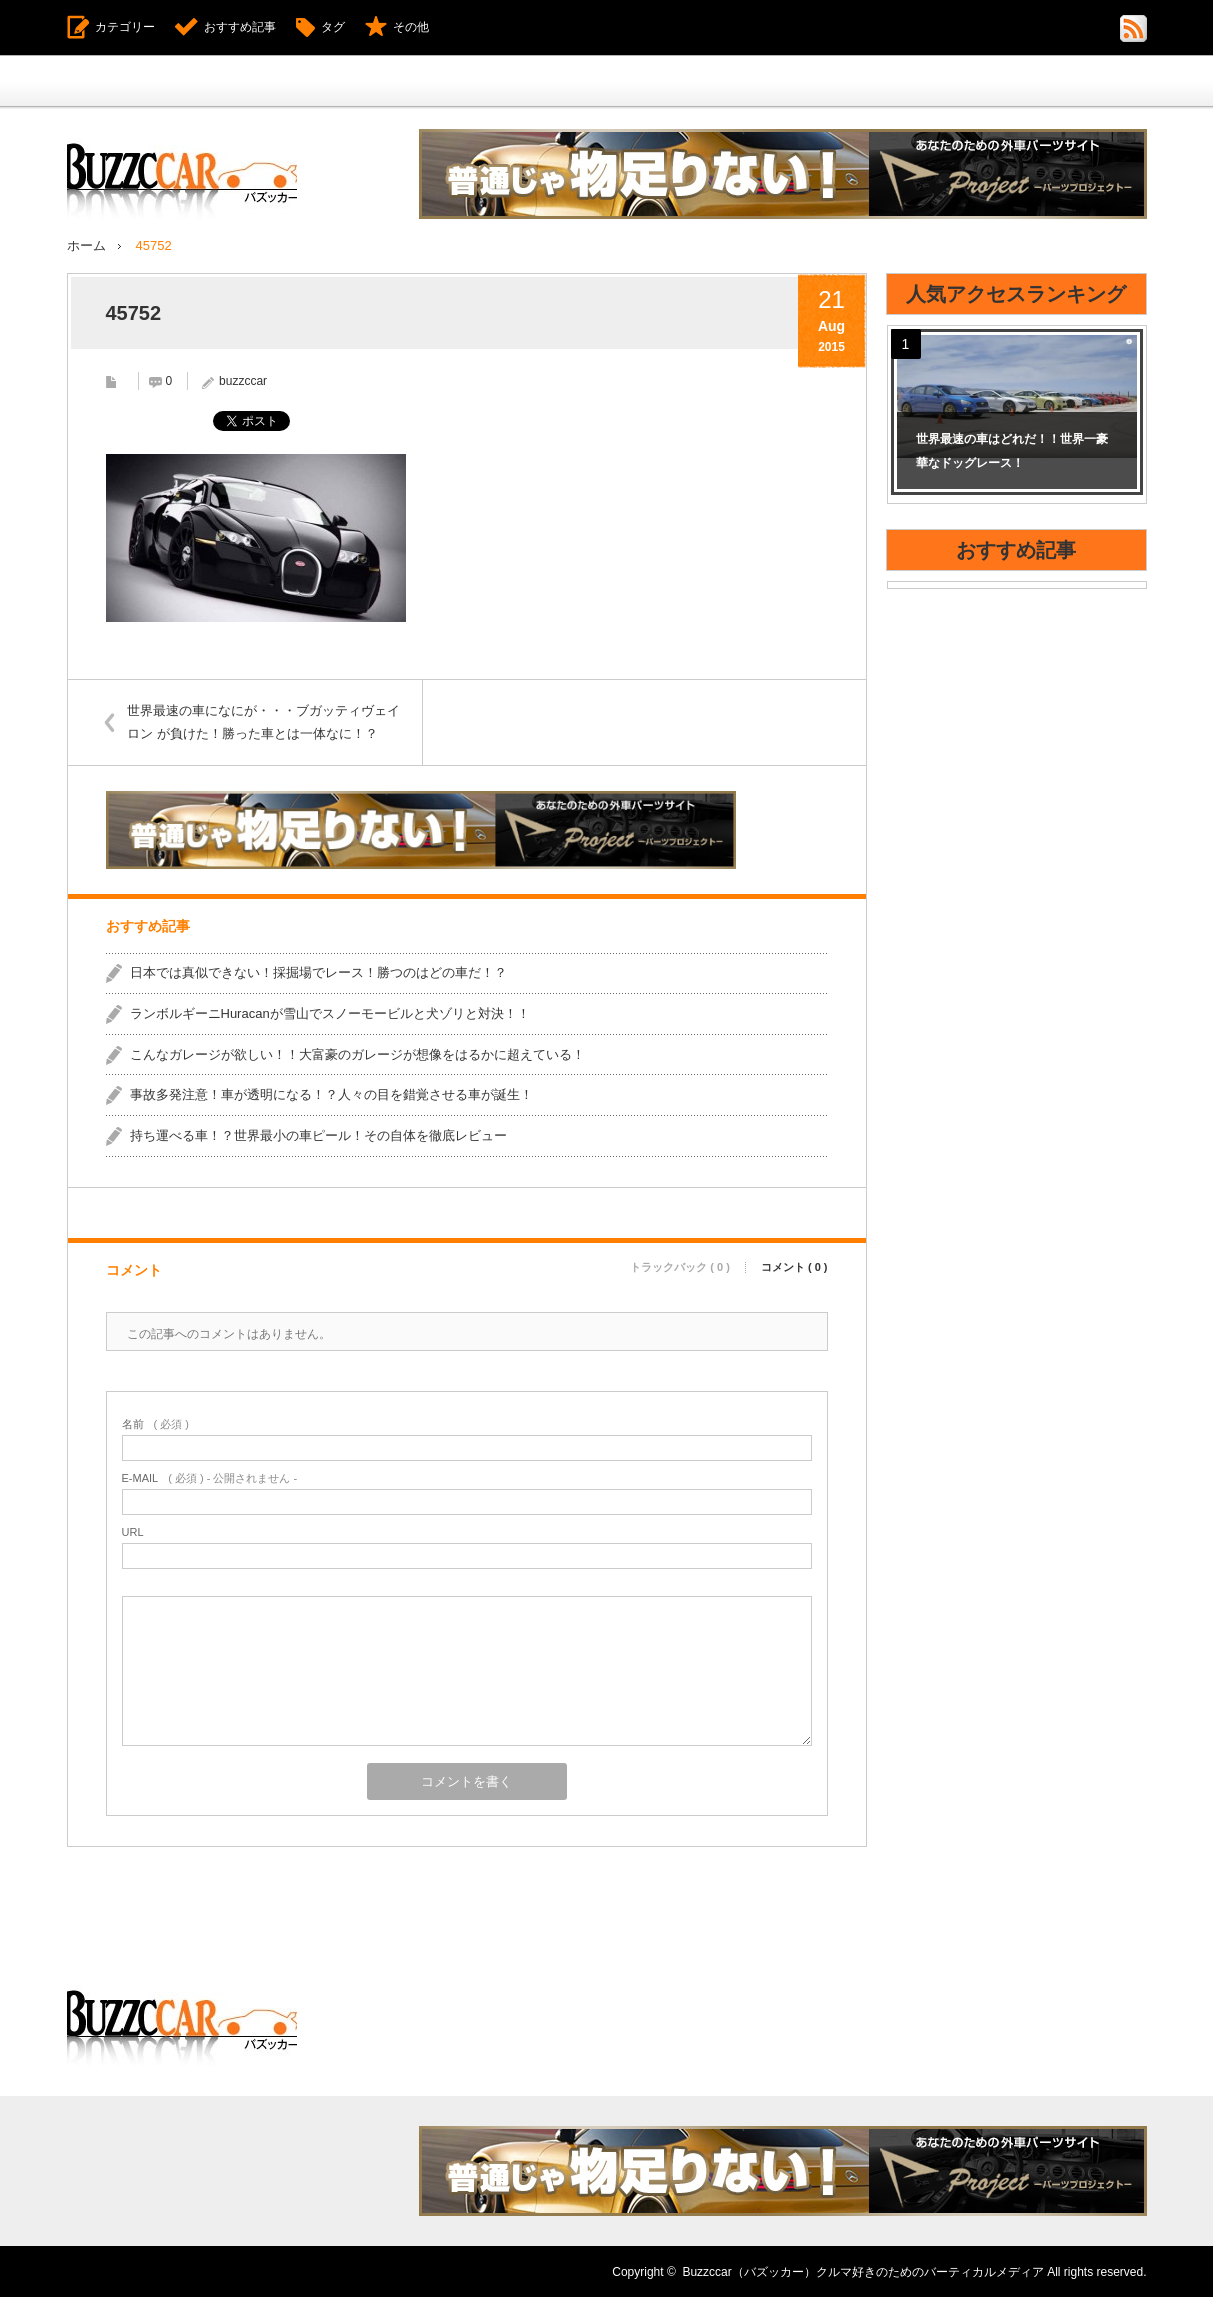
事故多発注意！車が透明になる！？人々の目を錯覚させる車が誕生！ (331, 1093)
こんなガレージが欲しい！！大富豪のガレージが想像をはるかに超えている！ (357, 1053)
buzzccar (243, 380)
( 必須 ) (155, 1423)
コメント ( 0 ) (794, 1266)
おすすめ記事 (240, 27)
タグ (333, 27)
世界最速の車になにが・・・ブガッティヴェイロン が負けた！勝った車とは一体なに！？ (264, 720)
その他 (411, 27)
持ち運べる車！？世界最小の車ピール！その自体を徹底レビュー (318, 1134)
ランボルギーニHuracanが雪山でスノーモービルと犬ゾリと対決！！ (330, 1012)
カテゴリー (125, 27)
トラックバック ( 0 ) (680, 1266)
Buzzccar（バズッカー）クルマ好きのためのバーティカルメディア (862, 2271)
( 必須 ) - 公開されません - (210, 1477)
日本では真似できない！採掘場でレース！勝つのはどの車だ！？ (318, 971)
